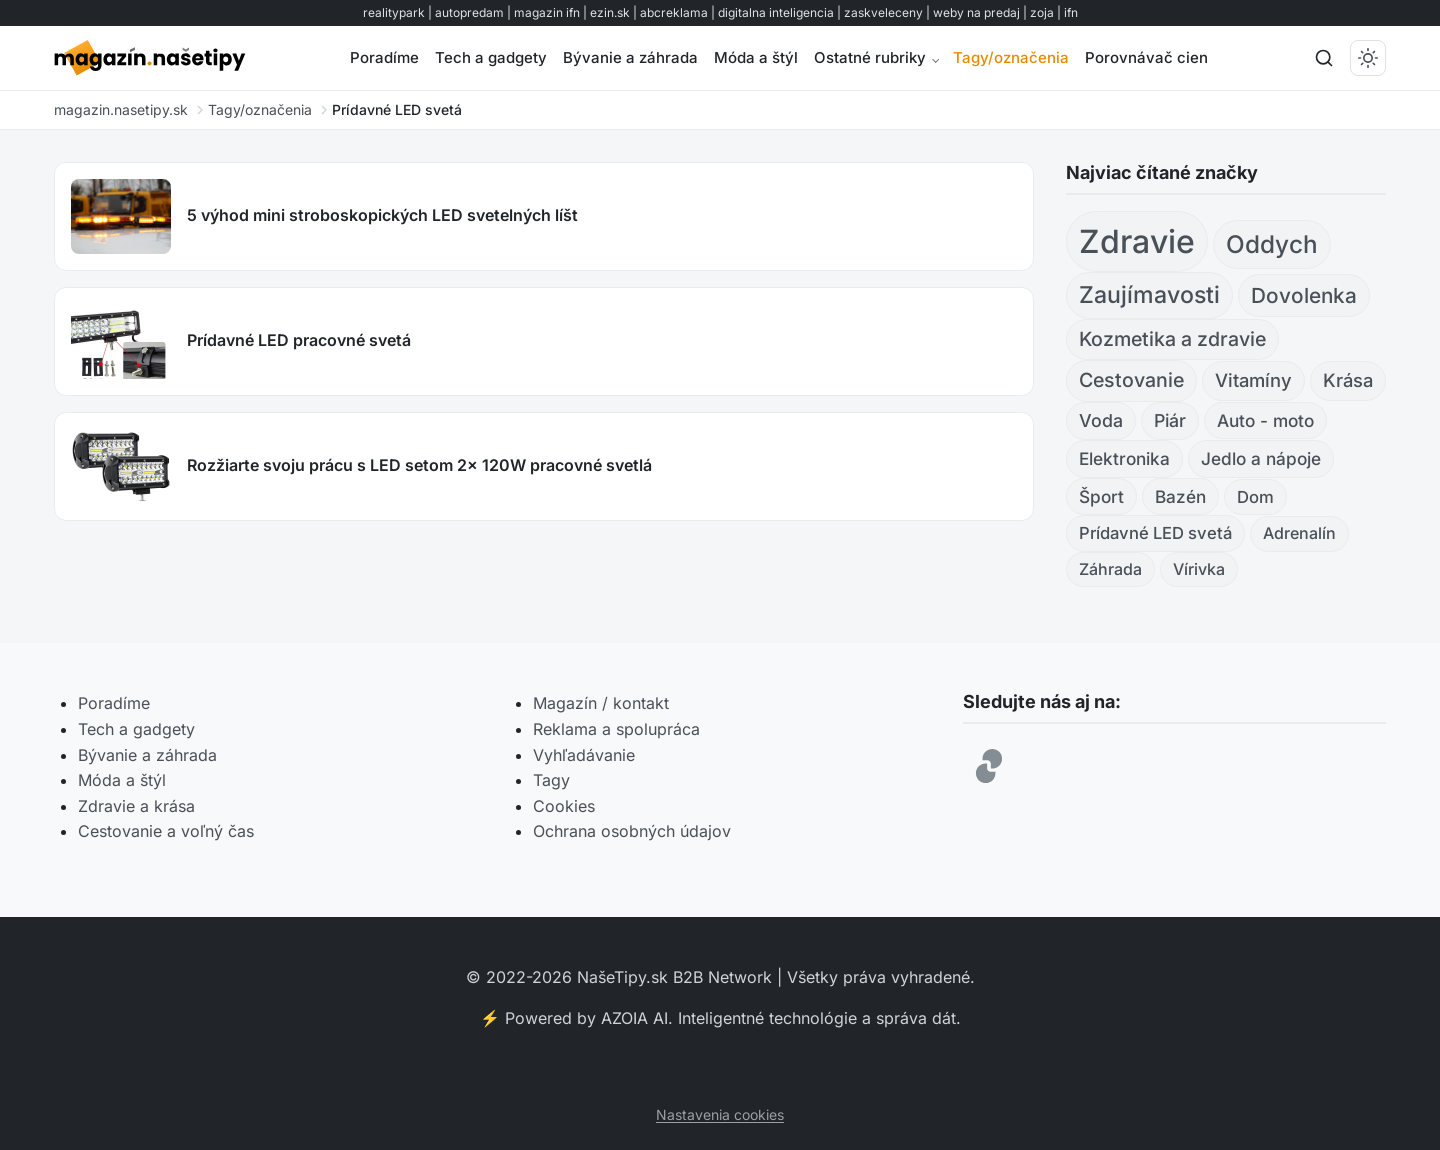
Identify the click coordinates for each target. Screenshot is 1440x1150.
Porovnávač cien (1146, 57)
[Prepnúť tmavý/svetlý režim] (1368, 58)
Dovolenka (1304, 295)
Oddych (1272, 244)
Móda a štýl (756, 57)
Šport (1101, 496)
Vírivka (1199, 569)
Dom (1255, 497)
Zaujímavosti (1149, 295)
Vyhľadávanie (584, 755)
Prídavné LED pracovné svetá (299, 340)
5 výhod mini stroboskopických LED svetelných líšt (382, 215)
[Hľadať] (1324, 58)
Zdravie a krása (136, 806)
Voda (1101, 420)
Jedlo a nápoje (1261, 458)
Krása (1348, 380)
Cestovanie (1131, 380)
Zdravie (1137, 241)
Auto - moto (1265, 420)
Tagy (551, 780)
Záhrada (1110, 569)
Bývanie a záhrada (630, 57)
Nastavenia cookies (720, 1114)
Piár (1170, 420)
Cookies (564, 806)
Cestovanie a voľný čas (166, 831)
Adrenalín (1299, 533)
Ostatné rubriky (870, 57)
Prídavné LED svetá (1155, 533)
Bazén (1180, 496)
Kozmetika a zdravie (1172, 339)
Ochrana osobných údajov (632, 831)
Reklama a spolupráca (616, 729)
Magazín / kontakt (601, 703)
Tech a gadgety (491, 57)
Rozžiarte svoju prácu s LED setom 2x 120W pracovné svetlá (419, 465)
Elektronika (1124, 458)
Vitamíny (1253, 380)
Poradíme (384, 57)
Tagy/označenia (1011, 57)
